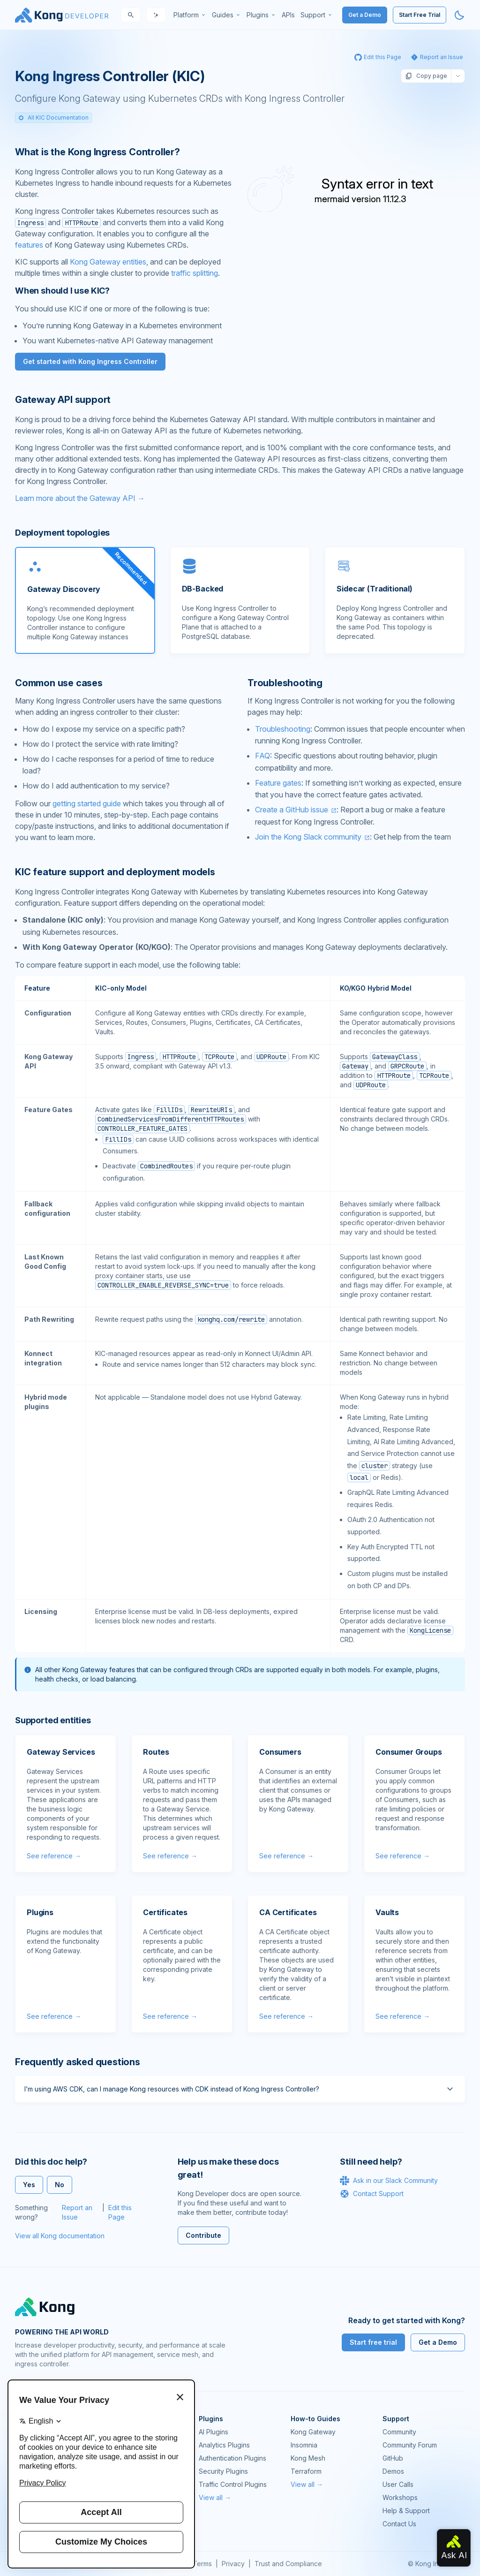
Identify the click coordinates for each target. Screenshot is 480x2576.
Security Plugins (223, 2471)
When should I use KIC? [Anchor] (62, 290)
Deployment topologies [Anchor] (62, 533)
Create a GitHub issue (291, 809)
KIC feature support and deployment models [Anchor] (115, 872)
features (29, 245)
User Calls (397, 2484)
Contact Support (372, 2193)
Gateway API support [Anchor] (63, 399)
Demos (393, 2471)
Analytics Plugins (224, 2445)
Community (399, 2432)
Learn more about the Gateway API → (80, 498)
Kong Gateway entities (108, 261)
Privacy (233, 2564)
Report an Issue (77, 2212)
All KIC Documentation (53, 117)
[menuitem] (189, 15)
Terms (202, 2564)
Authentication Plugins (232, 2458)
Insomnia (304, 2445)
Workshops (400, 2497)
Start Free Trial (419, 14)
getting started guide (86, 803)
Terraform (306, 2471)
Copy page (426, 76)
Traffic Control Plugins (233, 2484)
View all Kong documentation (60, 2236)
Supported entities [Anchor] (53, 1720)
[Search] (131, 15)
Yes (29, 2185)
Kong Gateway (313, 2432)
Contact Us (399, 2524)
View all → (215, 2497)
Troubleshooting (282, 729)
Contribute (203, 2235)
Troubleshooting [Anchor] (285, 683)
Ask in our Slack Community (389, 2180)
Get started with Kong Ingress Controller (90, 361)
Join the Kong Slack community (308, 836)
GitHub (392, 2458)
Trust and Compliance (288, 2564)
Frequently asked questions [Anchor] (77, 2062)
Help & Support (406, 2511)
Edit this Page (120, 2212)
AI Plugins (213, 2432)
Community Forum (409, 2445)
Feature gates (278, 783)
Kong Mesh (308, 2458)
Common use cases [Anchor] (59, 683)
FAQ (262, 755)
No (59, 2185)
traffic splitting (194, 273)
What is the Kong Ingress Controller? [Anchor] (97, 152)
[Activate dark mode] (459, 15)
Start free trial (373, 2342)
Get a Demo (364, 14)
